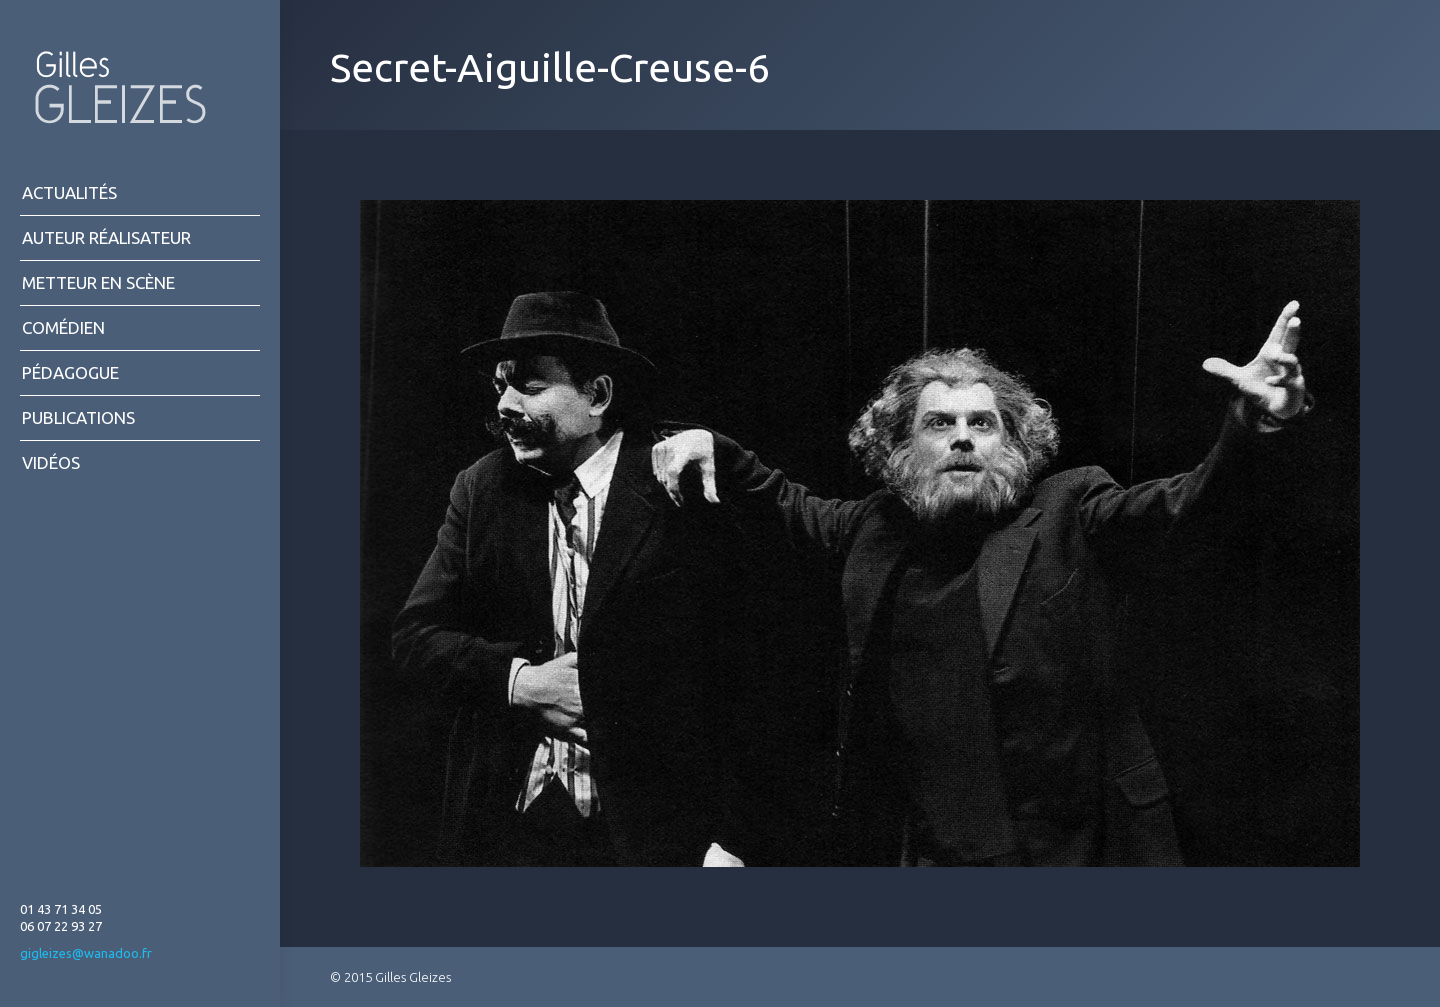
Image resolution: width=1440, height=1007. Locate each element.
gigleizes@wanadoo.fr (86, 953)
